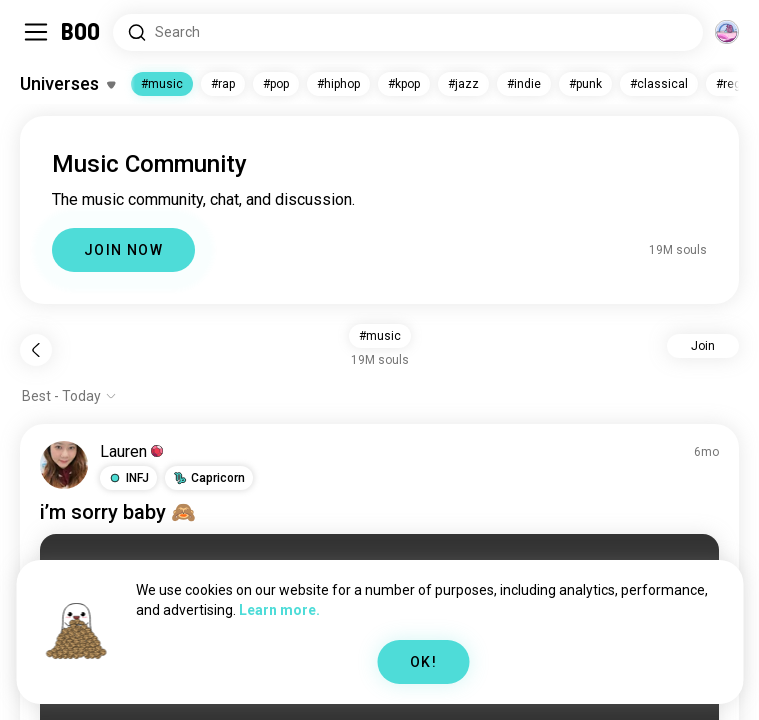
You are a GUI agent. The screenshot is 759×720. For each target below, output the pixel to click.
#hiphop (338, 84)
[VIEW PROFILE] (64, 465)
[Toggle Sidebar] (36, 32)
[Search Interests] (408, 32)
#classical (659, 84)
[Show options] (69, 396)
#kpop (404, 84)
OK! (423, 662)
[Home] (81, 32)
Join (703, 346)
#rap (223, 84)
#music (162, 84)
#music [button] (380, 336)
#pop (276, 84)
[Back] (36, 350)
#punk (585, 84)
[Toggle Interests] (67, 84)
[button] (128, 478)
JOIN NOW (123, 250)
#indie (524, 84)
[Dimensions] (727, 32)
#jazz (463, 84)
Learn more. (279, 610)
